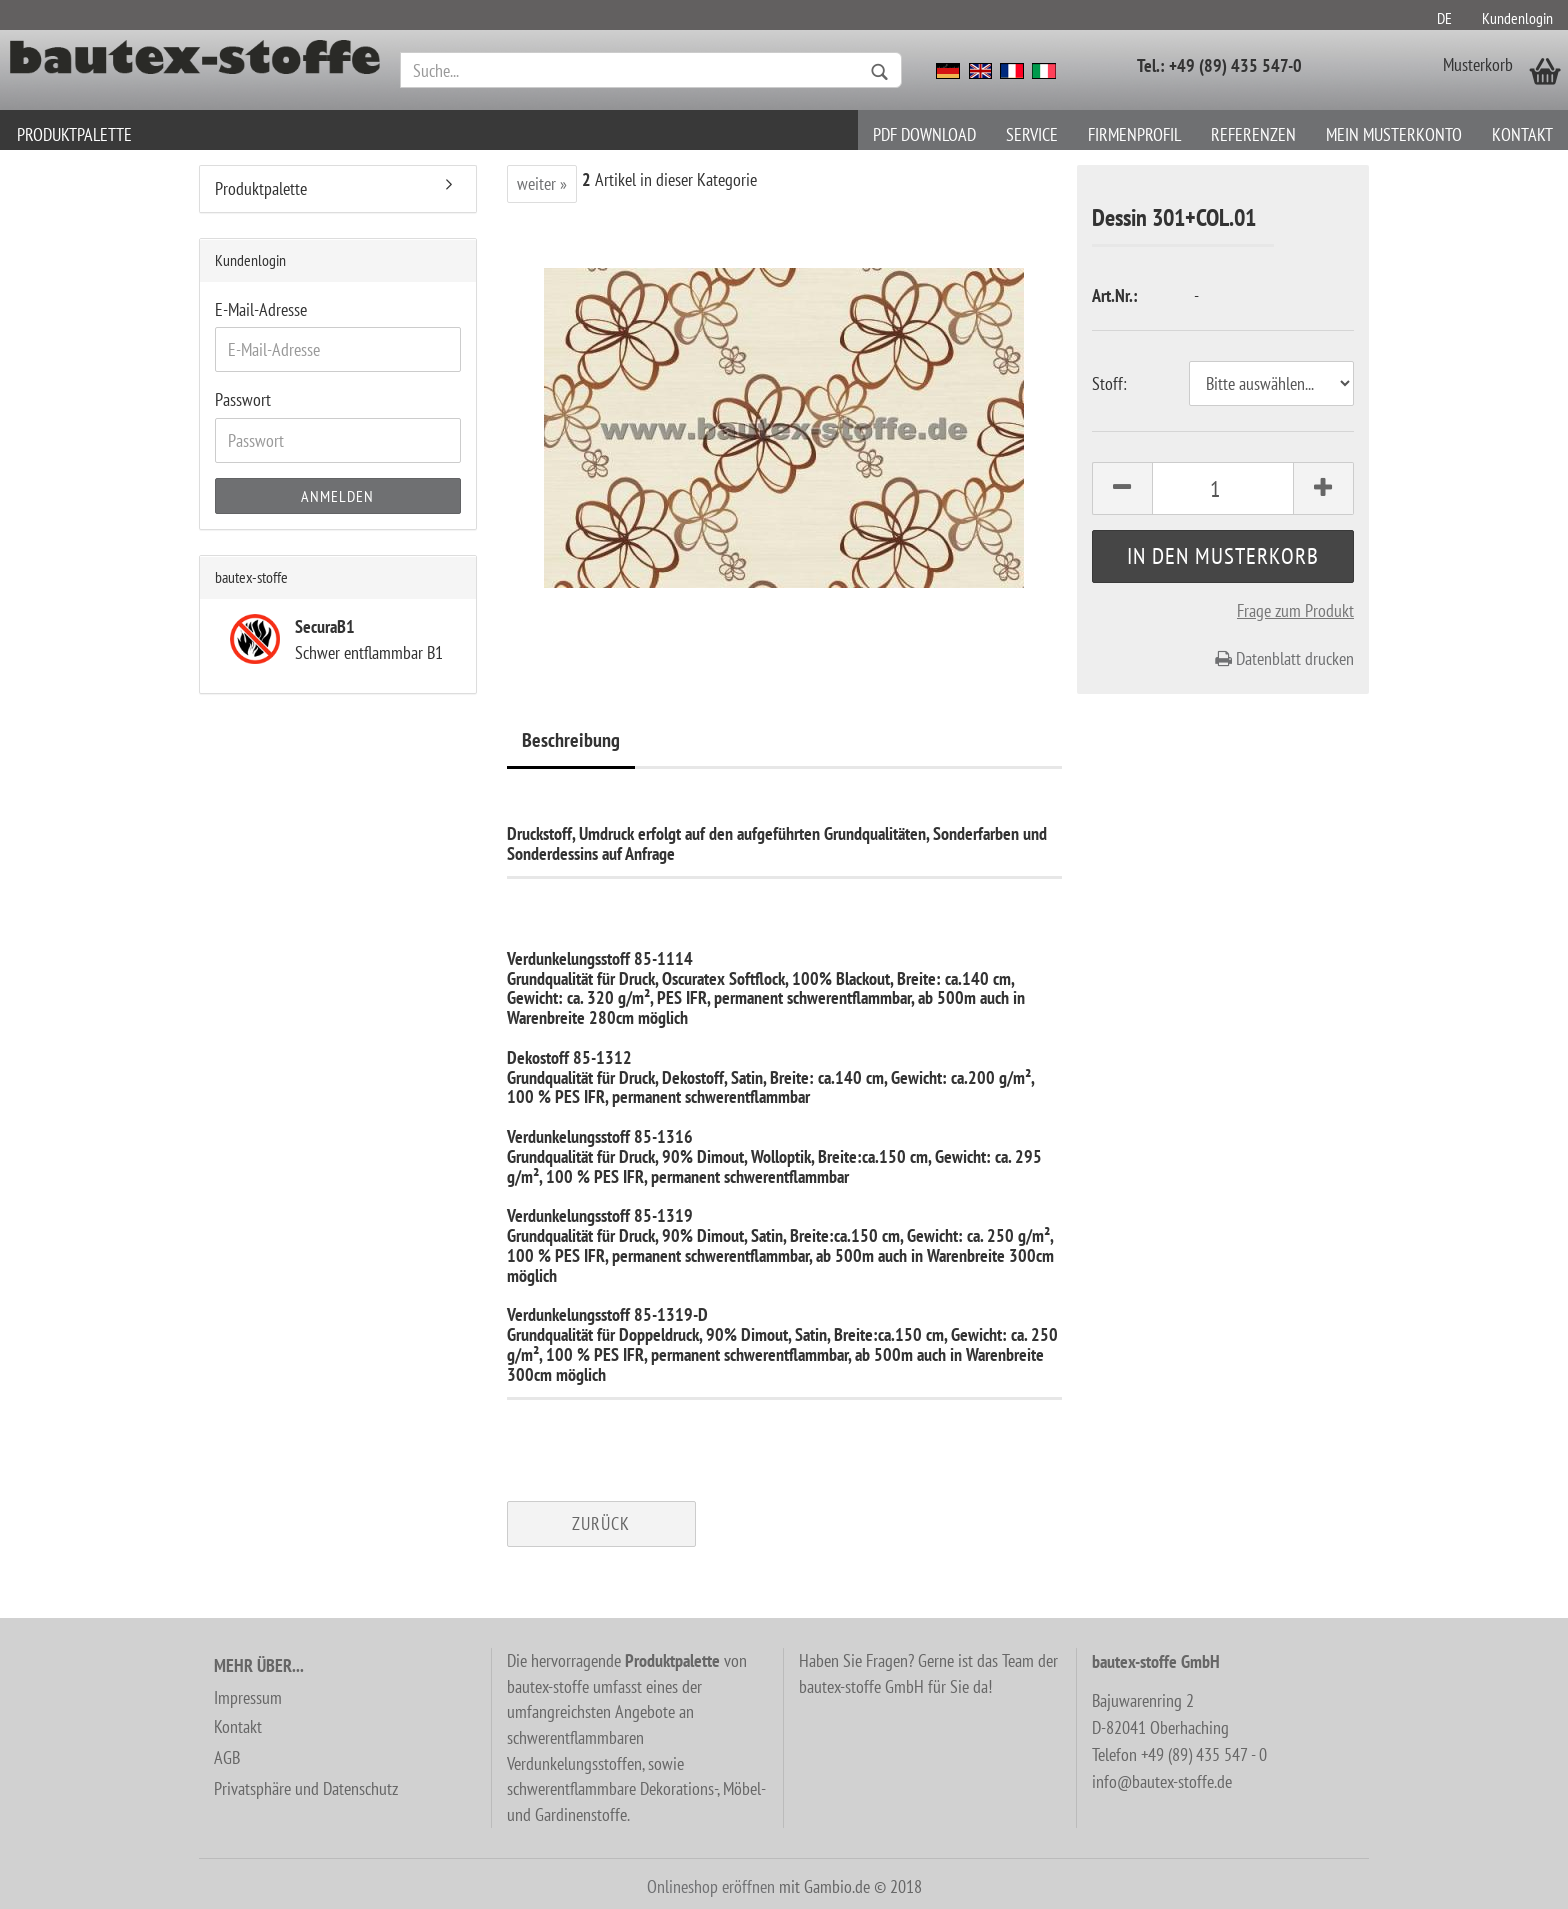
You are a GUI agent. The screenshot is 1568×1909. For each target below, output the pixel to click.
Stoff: (1109, 383)
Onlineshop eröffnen (711, 1886)
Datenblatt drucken (1284, 658)
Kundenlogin (1517, 18)
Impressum (248, 1697)
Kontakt (1522, 134)
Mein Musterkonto (1394, 134)
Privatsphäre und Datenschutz (306, 1788)
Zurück (601, 1523)
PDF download (924, 134)
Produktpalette (74, 134)
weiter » (542, 183)
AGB (227, 1757)
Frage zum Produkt (1295, 610)
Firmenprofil (1134, 134)
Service (1032, 134)
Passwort (243, 399)
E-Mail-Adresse (261, 309)
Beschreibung (571, 740)
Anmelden (337, 496)
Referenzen (1253, 134)
